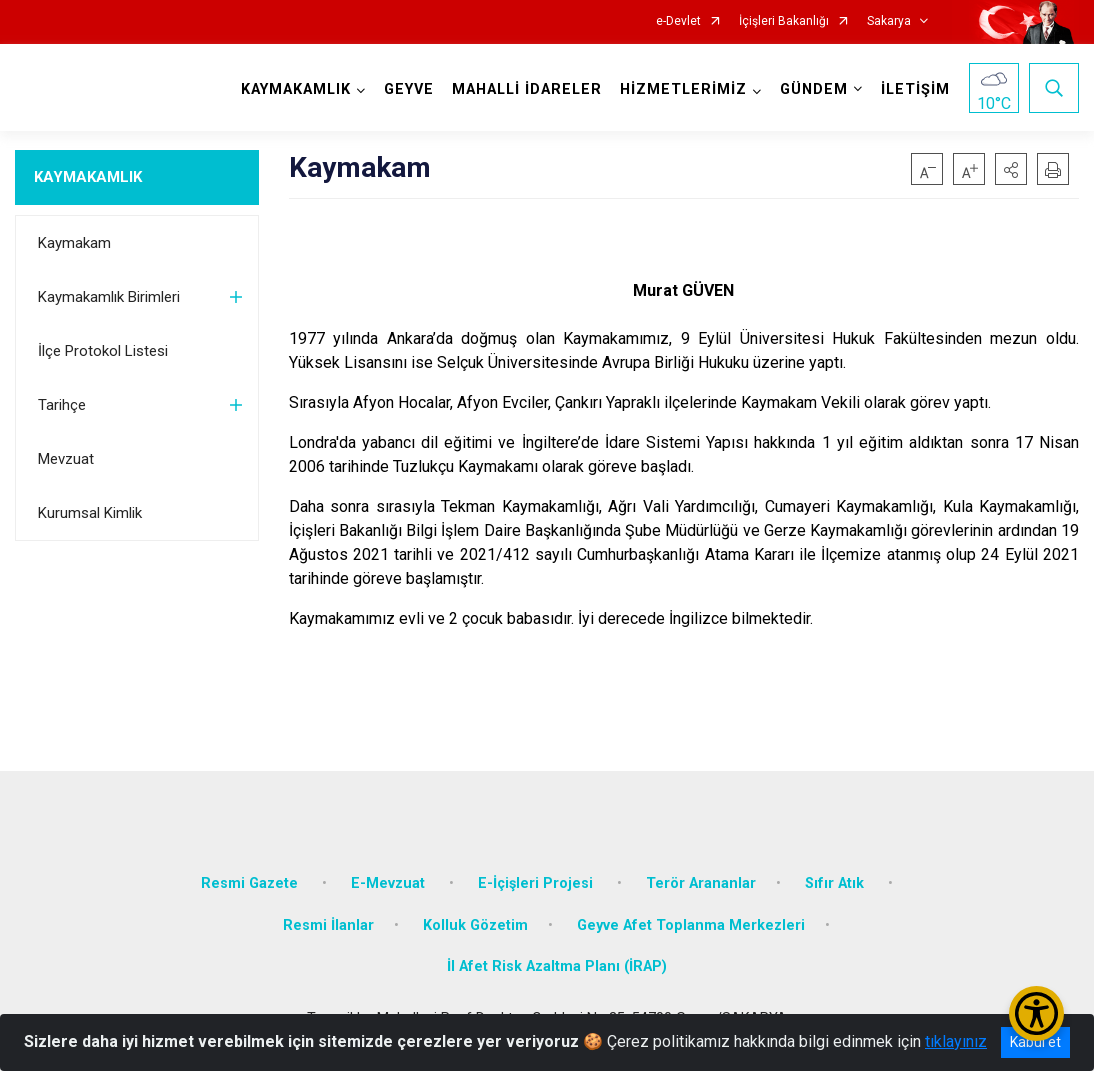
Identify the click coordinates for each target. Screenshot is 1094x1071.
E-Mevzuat (390, 883)
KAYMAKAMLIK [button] (296, 89)
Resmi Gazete (251, 883)
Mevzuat (66, 459)
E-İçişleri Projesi (537, 883)
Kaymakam (74, 243)
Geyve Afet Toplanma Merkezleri (691, 925)
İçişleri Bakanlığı (784, 21)
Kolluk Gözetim (475, 925)
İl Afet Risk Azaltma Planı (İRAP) (557, 966)
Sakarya (889, 21)
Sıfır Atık (836, 883)
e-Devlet (678, 21)
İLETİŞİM (915, 89)
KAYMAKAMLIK (88, 177)
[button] (1011, 169)
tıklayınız (956, 1041)
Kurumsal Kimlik (90, 513)
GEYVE (409, 89)
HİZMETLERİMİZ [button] (683, 89)
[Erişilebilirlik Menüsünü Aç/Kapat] (1036, 1013)
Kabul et (1035, 1042)
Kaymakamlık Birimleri (109, 297)
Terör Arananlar (701, 883)
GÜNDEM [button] (814, 89)
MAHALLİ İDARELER (527, 89)
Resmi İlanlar (328, 925)
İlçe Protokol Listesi (103, 351)
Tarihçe (62, 405)
